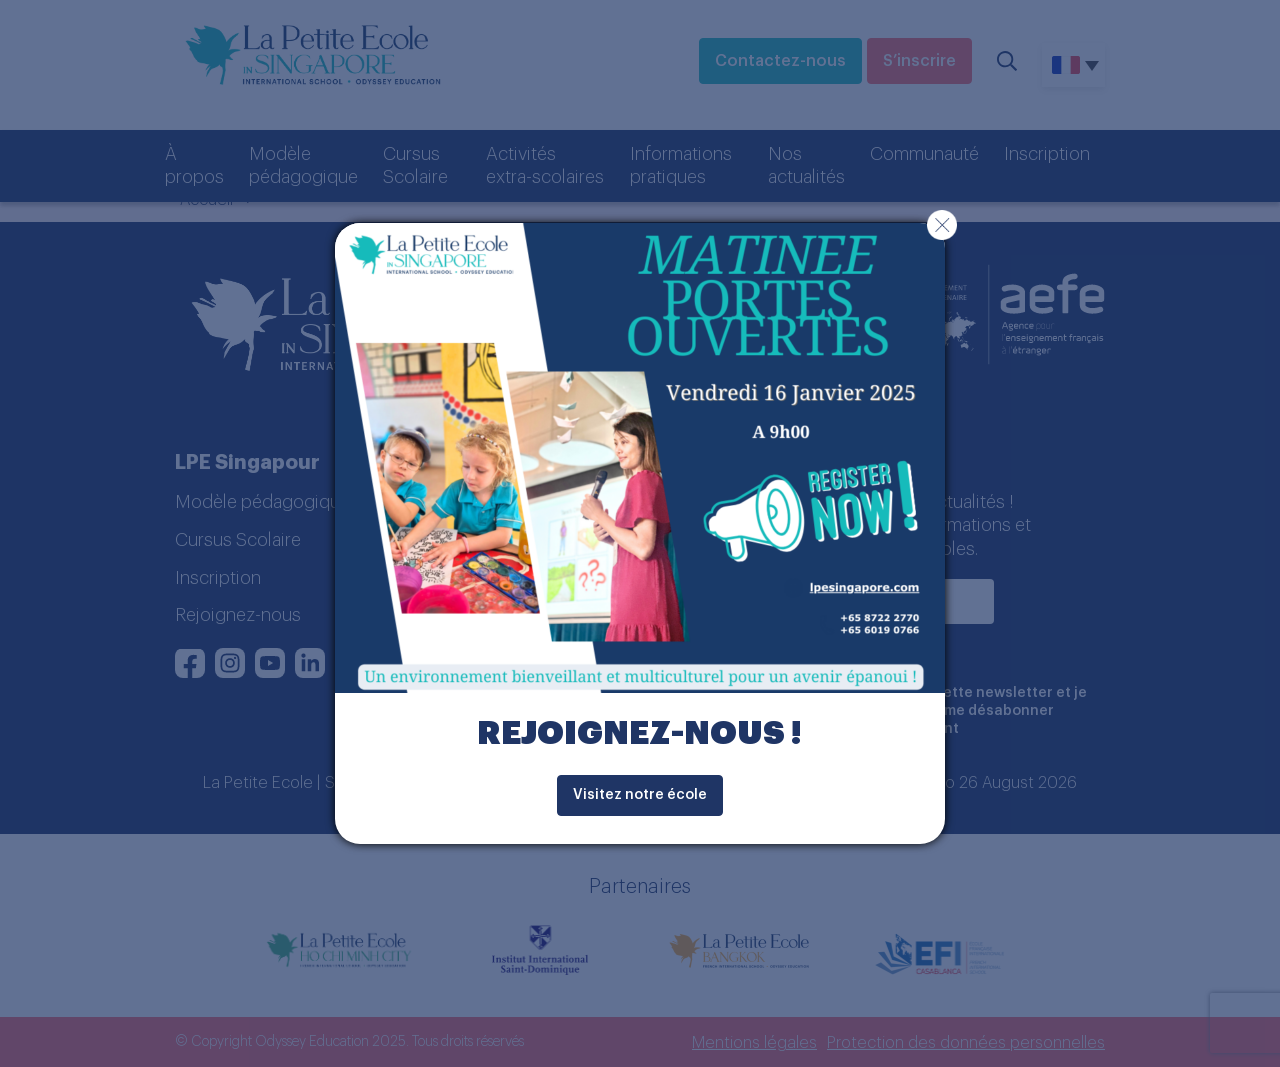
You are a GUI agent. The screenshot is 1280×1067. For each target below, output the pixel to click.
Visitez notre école (640, 795)
